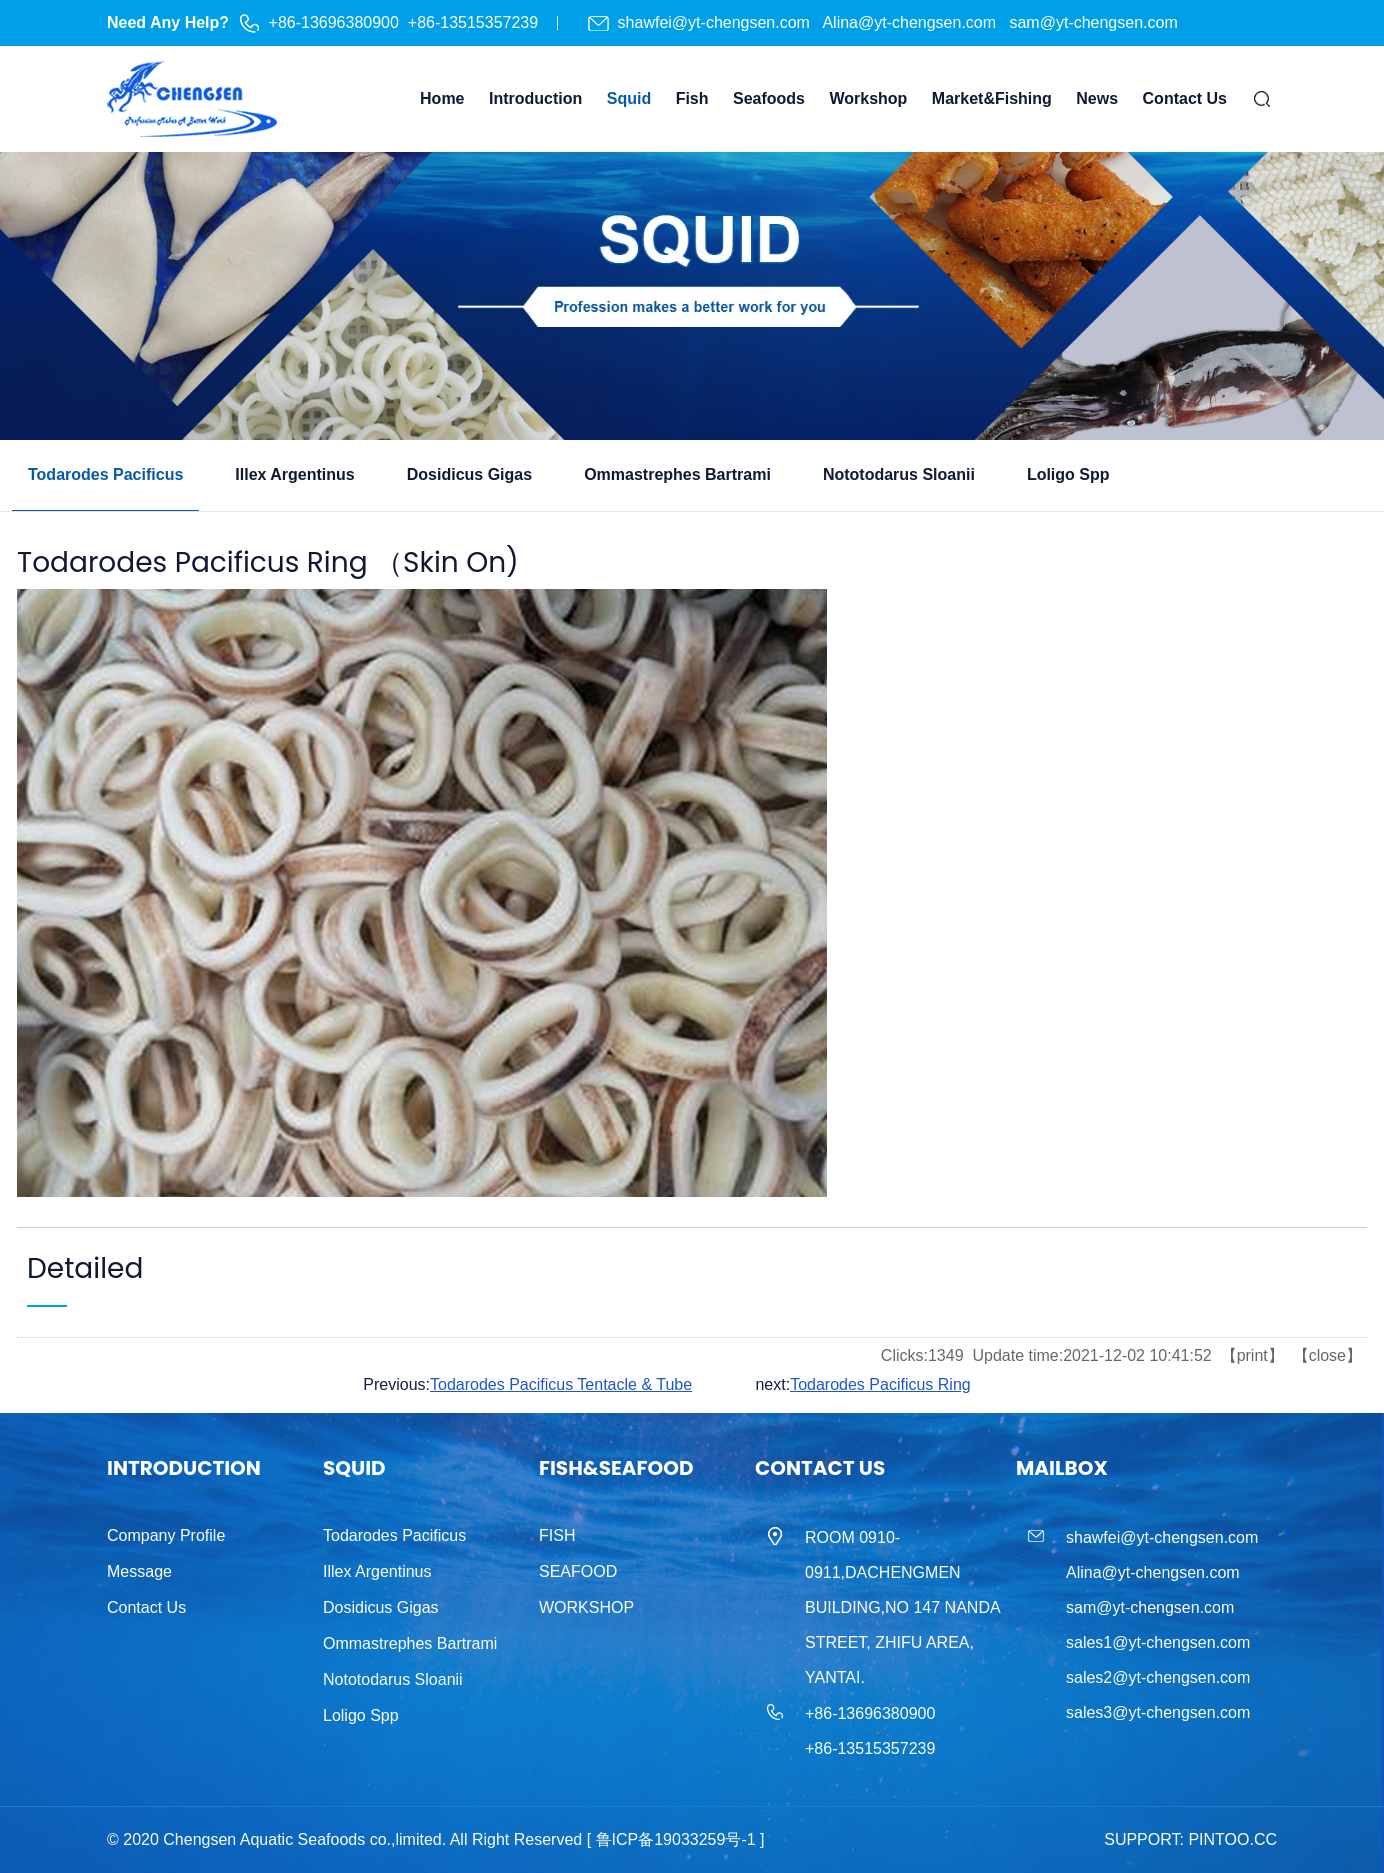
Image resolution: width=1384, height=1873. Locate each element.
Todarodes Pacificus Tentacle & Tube (561, 1384)
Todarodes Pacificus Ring (880, 1384)
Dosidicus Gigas (381, 1607)
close (1327, 1355)
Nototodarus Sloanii (393, 1679)
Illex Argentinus (377, 1571)
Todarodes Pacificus (394, 1535)
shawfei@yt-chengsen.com (716, 22)
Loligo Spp (361, 1715)
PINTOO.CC (1232, 1839)
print (1252, 1355)
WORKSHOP (586, 1607)
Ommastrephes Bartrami (410, 1643)
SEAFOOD (578, 1571)
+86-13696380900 (334, 22)
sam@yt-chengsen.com (1093, 22)
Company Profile (166, 1535)
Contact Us (146, 1607)
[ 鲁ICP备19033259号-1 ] (676, 1839)
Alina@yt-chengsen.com (911, 22)
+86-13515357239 (473, 22)
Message (139, 1571)
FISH (557, 1535)
